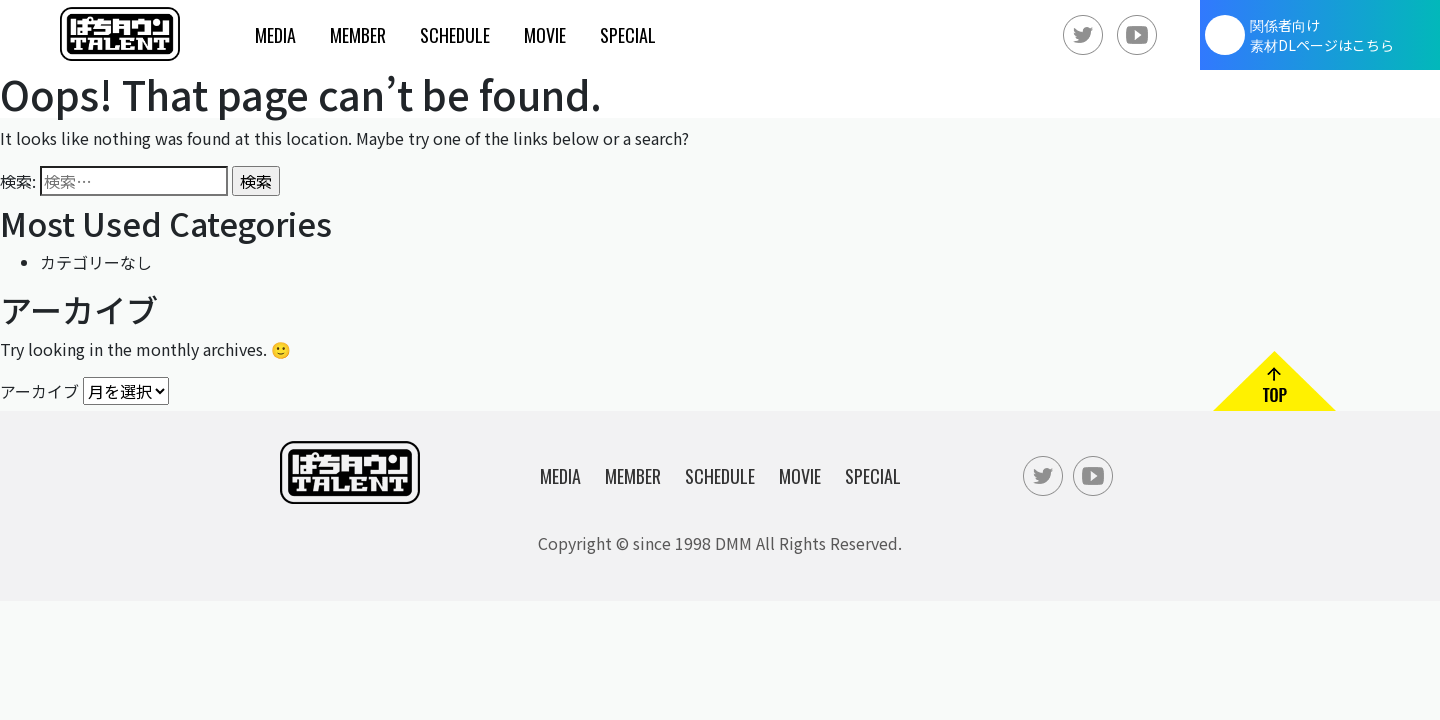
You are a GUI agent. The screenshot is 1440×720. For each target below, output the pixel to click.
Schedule (455, 35)
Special (628, 35)
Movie (545, 35)
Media (275, 35)
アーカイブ (39, 390)
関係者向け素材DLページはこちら (1322, 35)
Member (358, 35)
